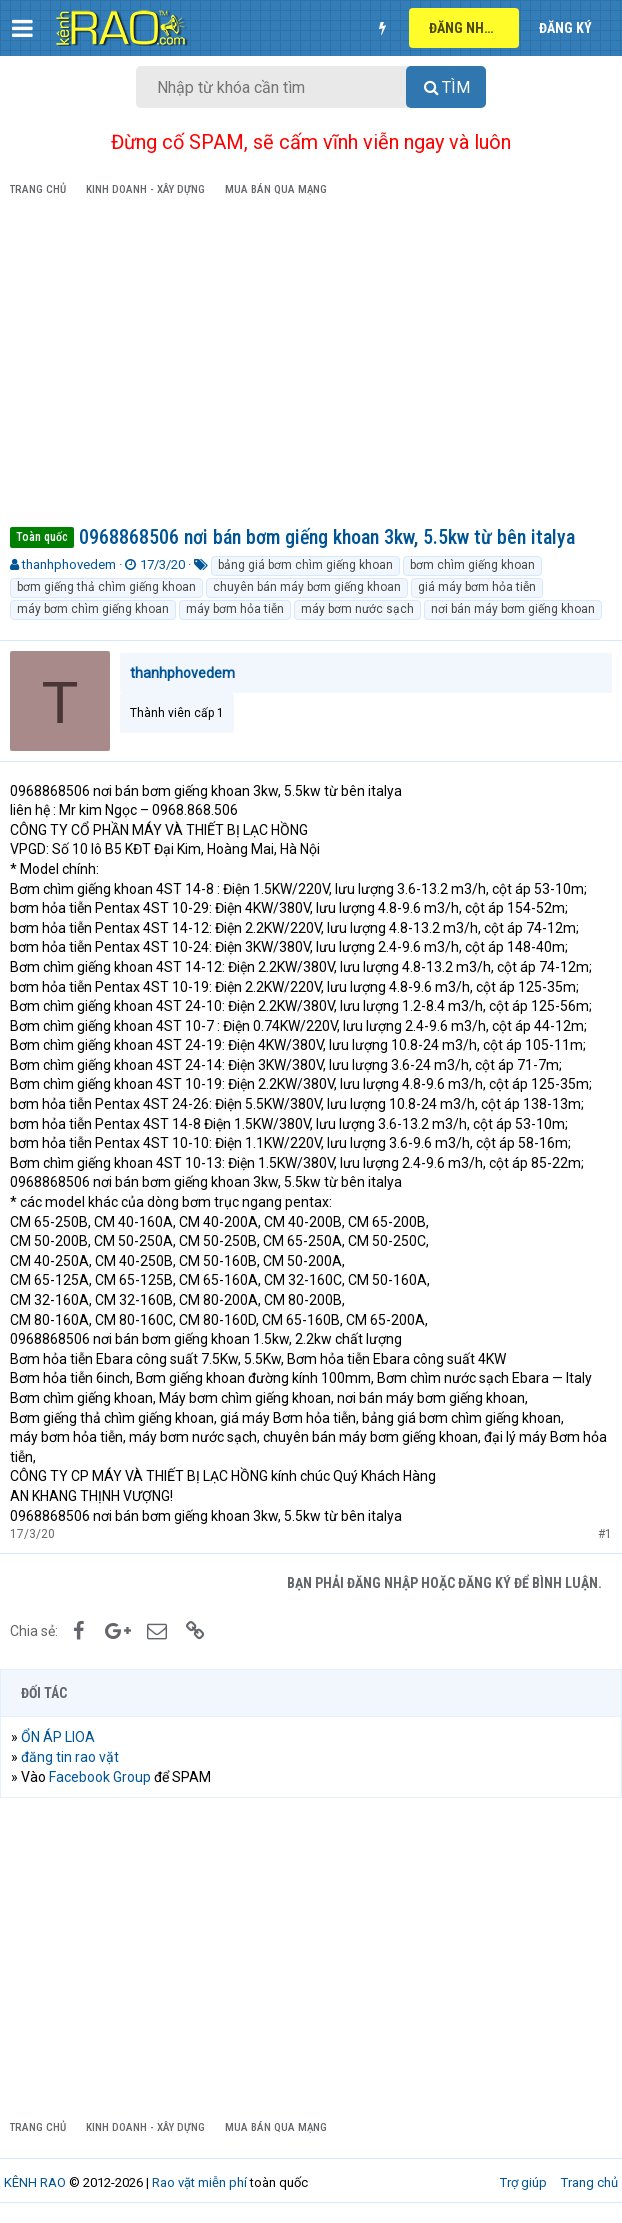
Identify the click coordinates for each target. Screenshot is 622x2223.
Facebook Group (100, 1777)
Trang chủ (589, 2182)
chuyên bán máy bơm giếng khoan (307, 587)
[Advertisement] (311, 365)
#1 (605, 1534)
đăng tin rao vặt (70, 1757)
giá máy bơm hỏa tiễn (477, 587)
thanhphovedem (69, 564)
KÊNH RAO (35, 2182)
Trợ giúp (523, 2182)
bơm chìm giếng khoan (472, 565)
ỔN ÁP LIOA (58, 1737)
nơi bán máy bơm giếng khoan (513, 609)
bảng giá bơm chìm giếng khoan (305, 565)
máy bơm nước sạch (357, 609)
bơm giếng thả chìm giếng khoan (106, 587)
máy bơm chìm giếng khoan (93, 609)
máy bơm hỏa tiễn (235, 609)
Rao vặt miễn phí (199, 2182)
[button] (22, 28)
